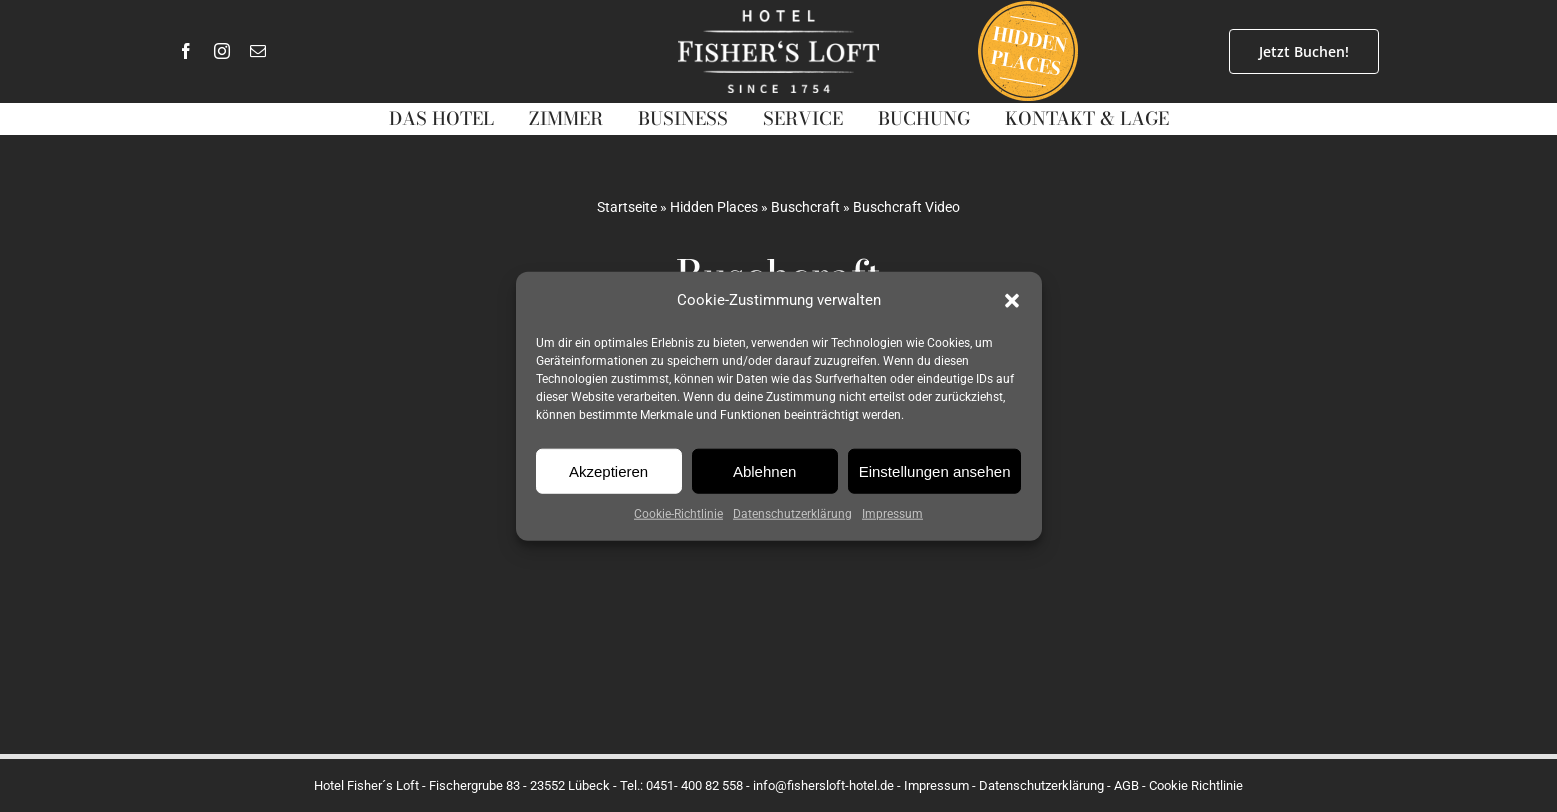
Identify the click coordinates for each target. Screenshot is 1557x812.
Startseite (627, 207)
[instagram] (222, 51)
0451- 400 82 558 (694, 785)
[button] (1012, 300)
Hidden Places (714, 207)
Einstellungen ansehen (935, 470)
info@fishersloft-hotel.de (823, 785)
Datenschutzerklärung (792, 514)
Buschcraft (805, 207)
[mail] (258, 51)
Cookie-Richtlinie (678, 514)
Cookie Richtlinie (1196, 785)
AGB (1126, 785)
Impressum (892, 514)
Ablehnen (764, 470)
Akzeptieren (608, 470)
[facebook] (186, 51)
